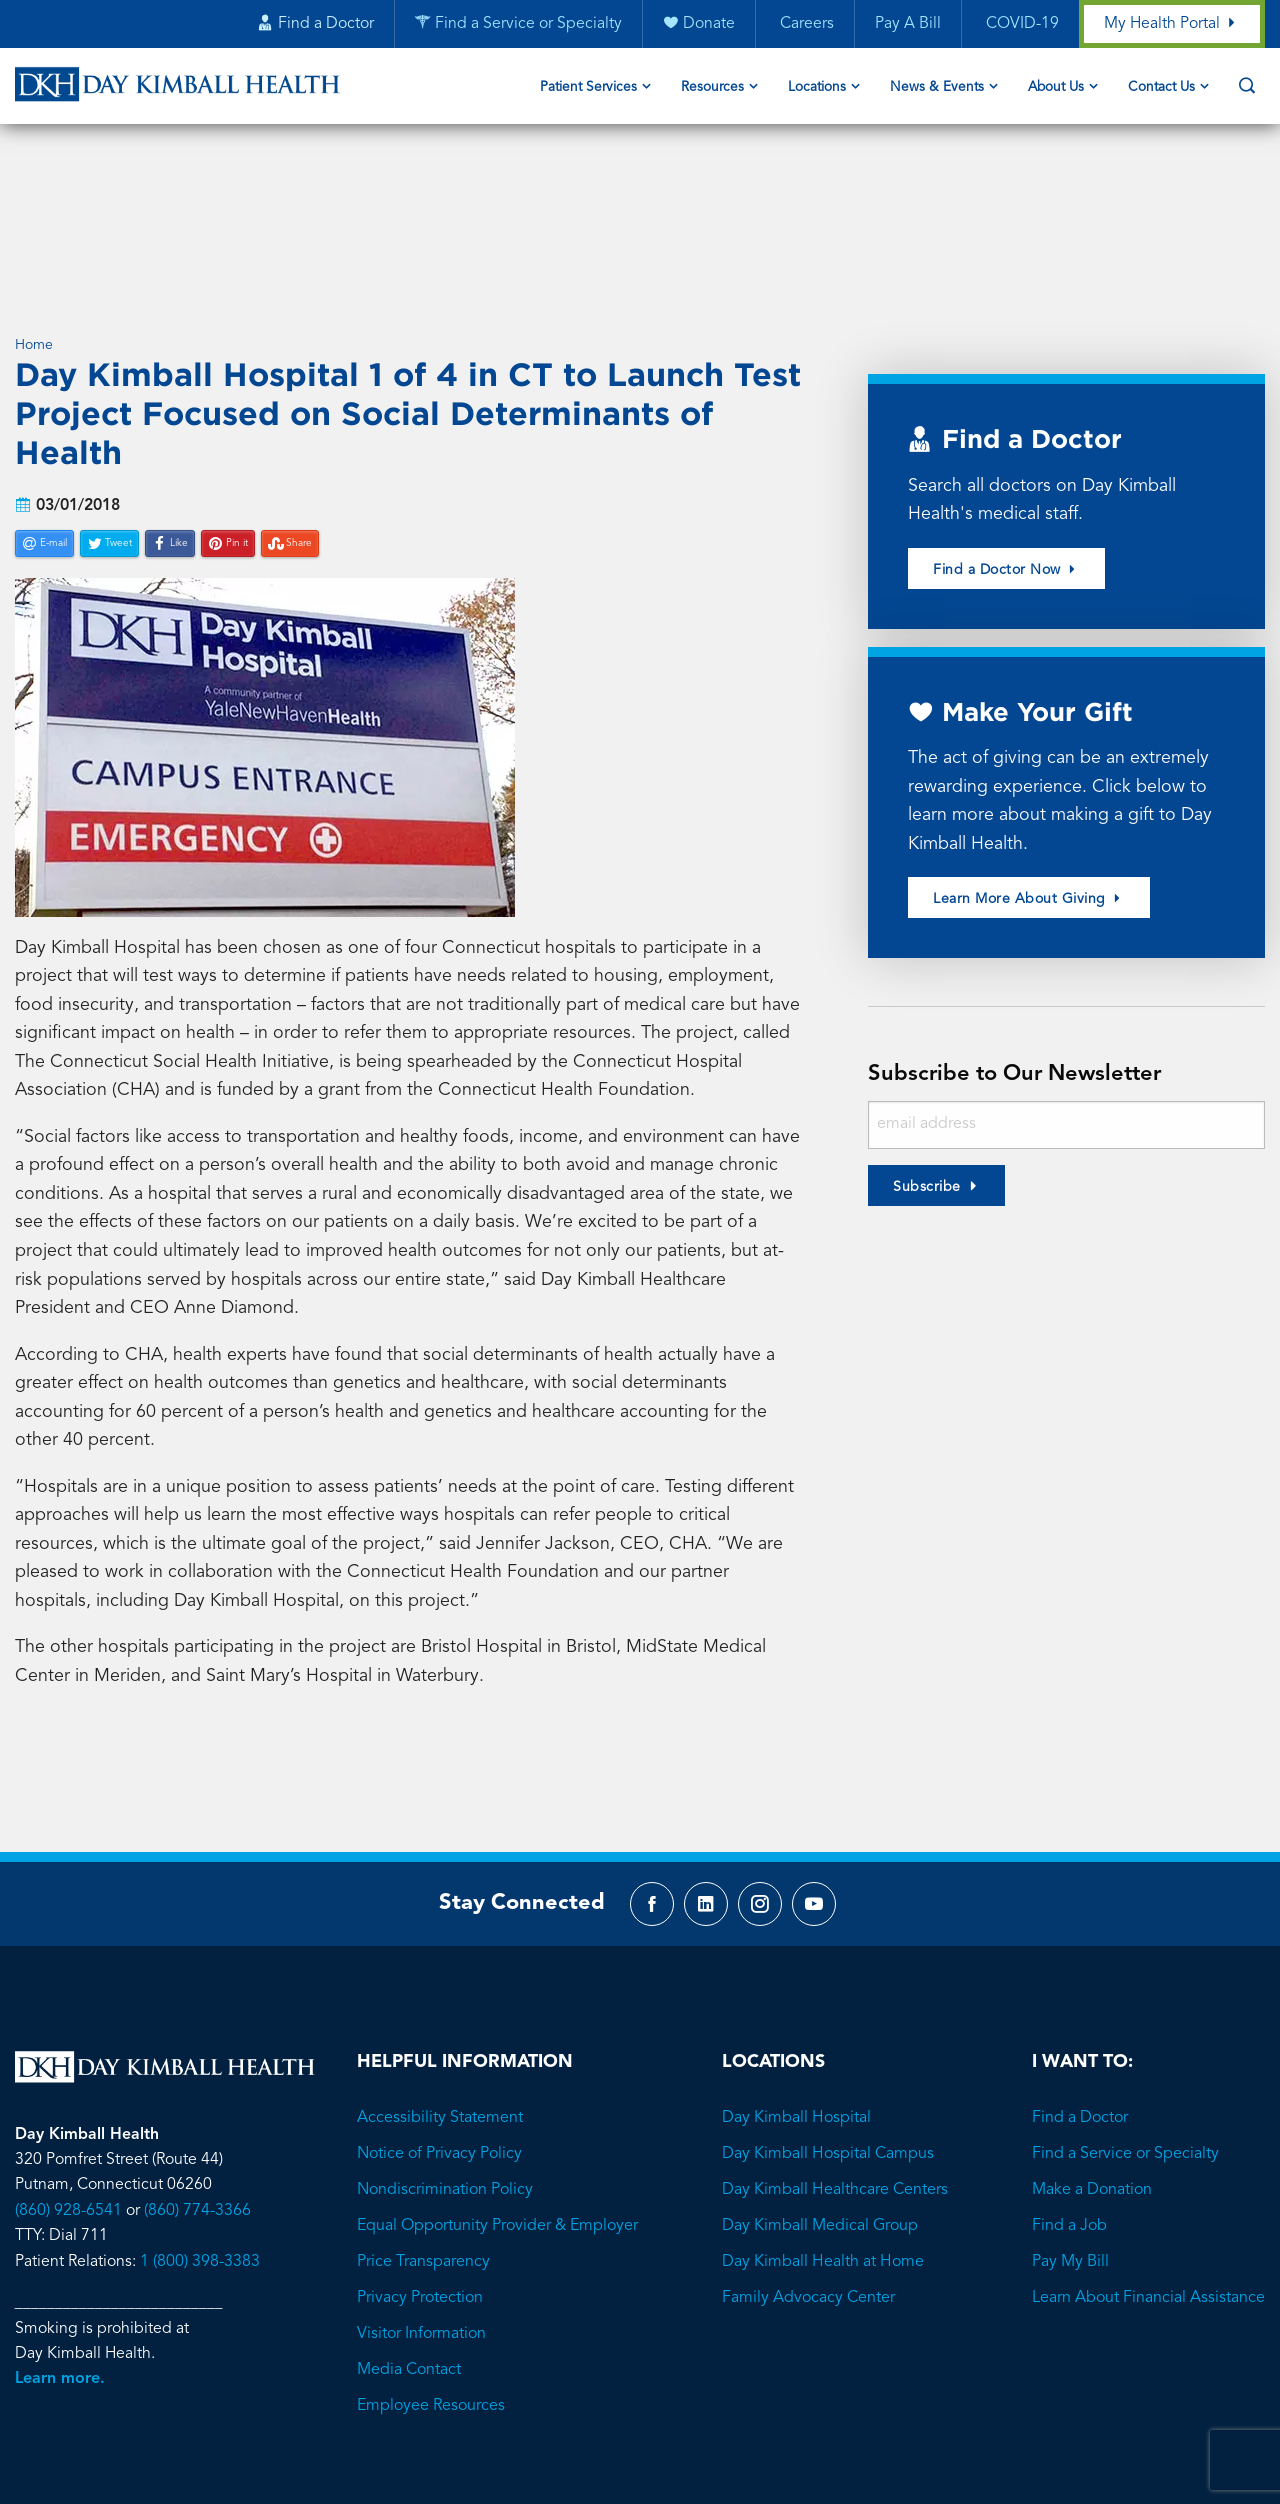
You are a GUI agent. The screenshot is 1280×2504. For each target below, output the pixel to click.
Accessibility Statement (440, 1981)
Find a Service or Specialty (1125, 2017)
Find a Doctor (1080, 1981)
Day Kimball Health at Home (823, 2125)
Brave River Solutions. (723, 2384)
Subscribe (927, 1041)
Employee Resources (431, 2269)
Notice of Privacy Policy (439, 2017)
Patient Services (588, 88)
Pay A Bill (907, 25)
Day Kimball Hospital (796, 1981)
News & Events (937, 88)
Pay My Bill (1070, 2125)
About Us (1056, 88)
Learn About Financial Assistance (1148, 2161)
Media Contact (409, 2233)
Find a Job (1069, 2089)
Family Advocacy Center (808, 2161)
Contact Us (1161, 88)
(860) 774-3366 (197, 2074)
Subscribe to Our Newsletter (1020, 929)
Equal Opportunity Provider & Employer (497, 2089)
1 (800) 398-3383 (200, 2125)
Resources (712, 88)
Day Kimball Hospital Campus (828, 2017)
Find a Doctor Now (1006, 421)
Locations (817, 88)
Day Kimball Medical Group (820, 2089)
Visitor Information (421, 2197)
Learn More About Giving (1029, 753)
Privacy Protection (420, 2161)
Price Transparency (423, 2125)
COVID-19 (1019, 25)
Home (34, 196)
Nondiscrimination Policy (445, 2053)
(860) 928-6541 (68, 2074)
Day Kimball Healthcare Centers (835, 2053)
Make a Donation (1092, 2053)
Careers (804, 25)
